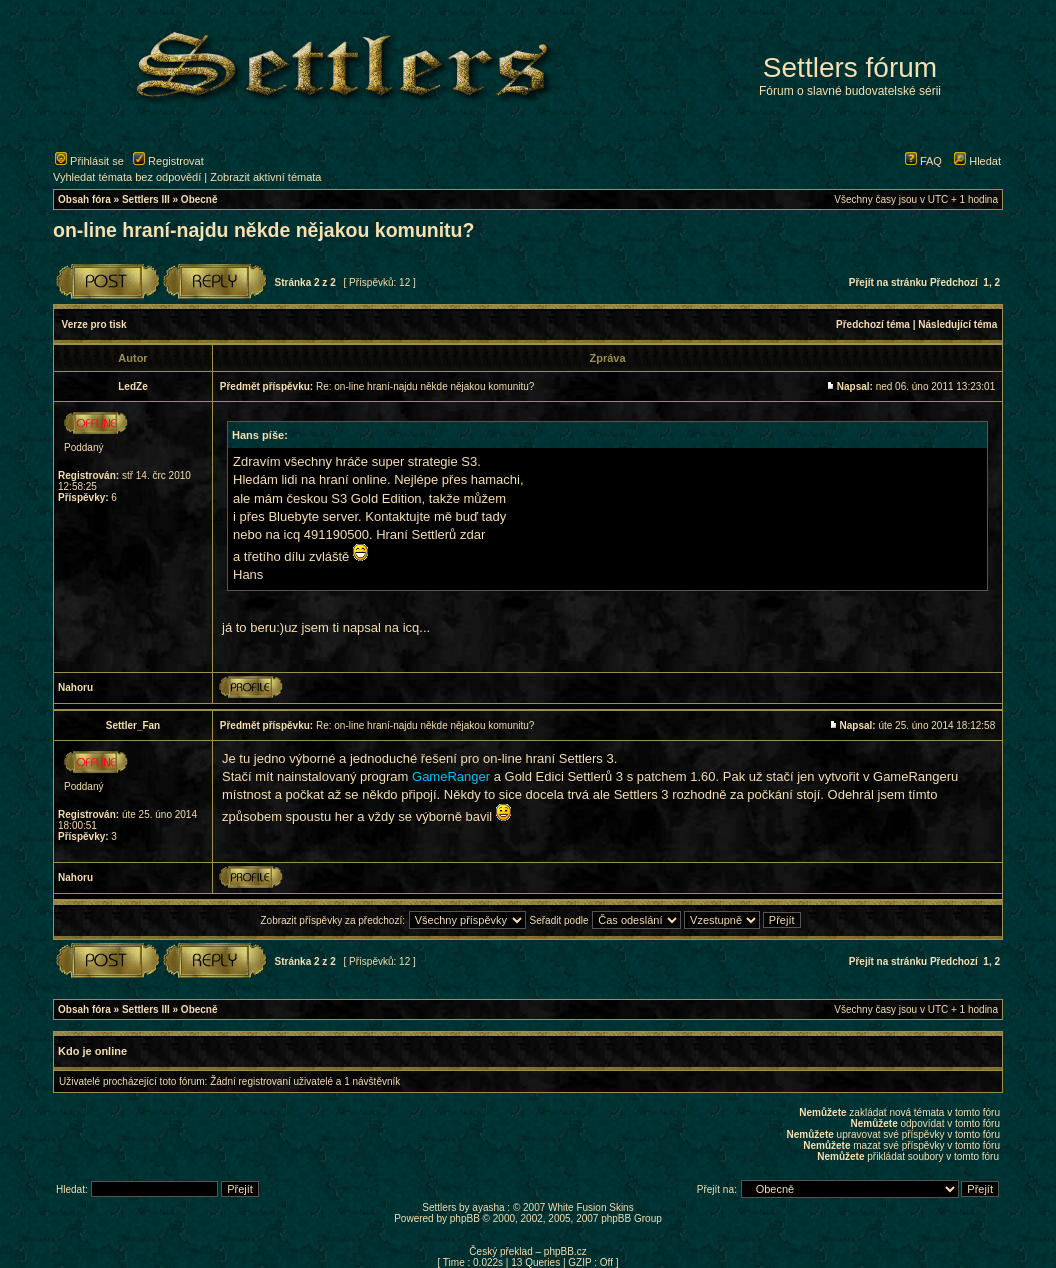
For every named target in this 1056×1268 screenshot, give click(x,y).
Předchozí (954, 282)
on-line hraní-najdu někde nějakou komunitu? (263, 230)
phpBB (465, 1218)
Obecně (199, 199)
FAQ (923, 161)
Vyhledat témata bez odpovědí (127, 177)
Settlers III (146, 199)
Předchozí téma (873, 324)
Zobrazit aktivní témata (265, 177)
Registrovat (168, 161)
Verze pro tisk (94, 324)
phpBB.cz (565, 1251)
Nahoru (75, 687)
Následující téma (957, 324)
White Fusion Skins (591, 1207)
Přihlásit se (89, 161)
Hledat (977, 161)
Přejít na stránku (888, 282)
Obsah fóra (84, 199)
